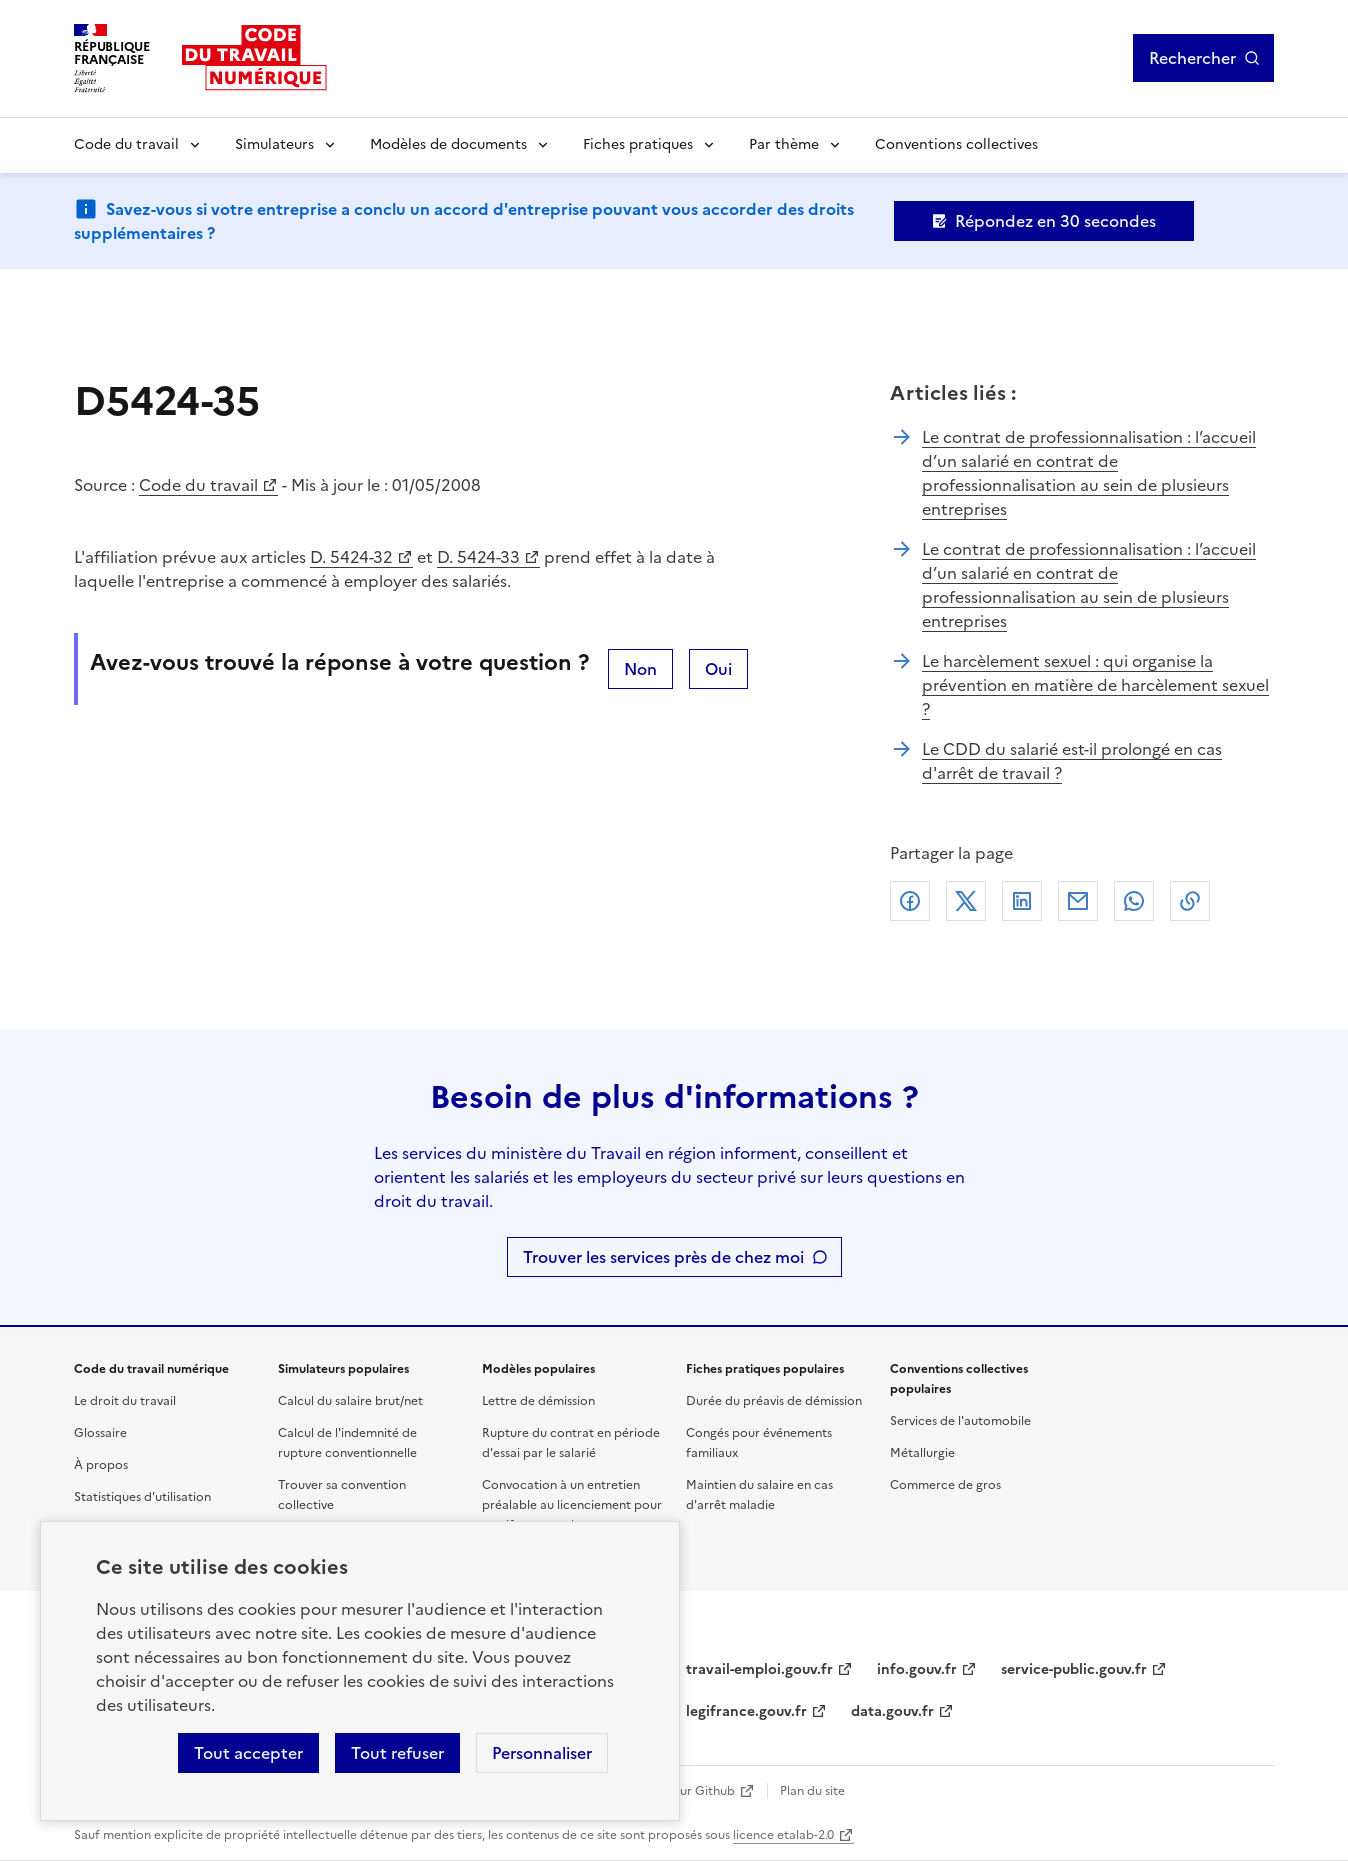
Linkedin (1022, 901)
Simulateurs (274, 144)
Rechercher (1192, 58)
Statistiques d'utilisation (142, 1497)
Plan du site (812, 1791)
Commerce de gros (945, 1485)
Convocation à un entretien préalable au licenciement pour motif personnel (572, 1505)
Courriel (1078, 901)
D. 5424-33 (478, 557)
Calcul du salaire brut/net (350, 1401)
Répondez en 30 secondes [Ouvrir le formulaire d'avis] (1055, 221)
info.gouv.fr (917, 1669)
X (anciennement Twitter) (966, 901)
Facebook (910, 901)
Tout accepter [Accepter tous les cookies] (248, 1753)
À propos (101, 1465)
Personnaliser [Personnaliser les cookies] (542, 1753)
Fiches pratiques (638, 144)
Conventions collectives (956, 144)
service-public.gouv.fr (1074, 1669)
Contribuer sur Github (671, 1791)
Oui (718, 669)
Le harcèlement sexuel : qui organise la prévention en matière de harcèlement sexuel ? (1095, 685)
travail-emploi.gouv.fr (759, 1669)
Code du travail (126, 144)
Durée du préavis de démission (774, 1401)
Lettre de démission (538, 1401)
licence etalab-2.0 (783, 1835)
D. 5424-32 (351, 557)
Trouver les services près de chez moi (663, 1257)
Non (640, 669)
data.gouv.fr (892, 1711)
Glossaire (100, 1433)
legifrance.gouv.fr (746, 1711)
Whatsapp (1134, 901)
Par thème (784, 144)
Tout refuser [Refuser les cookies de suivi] (397, 1753)
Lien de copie (1190, 901)
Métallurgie (922, 1453)
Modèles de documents (448, 144)
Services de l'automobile (960, 1421)
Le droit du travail (125, 1401)
